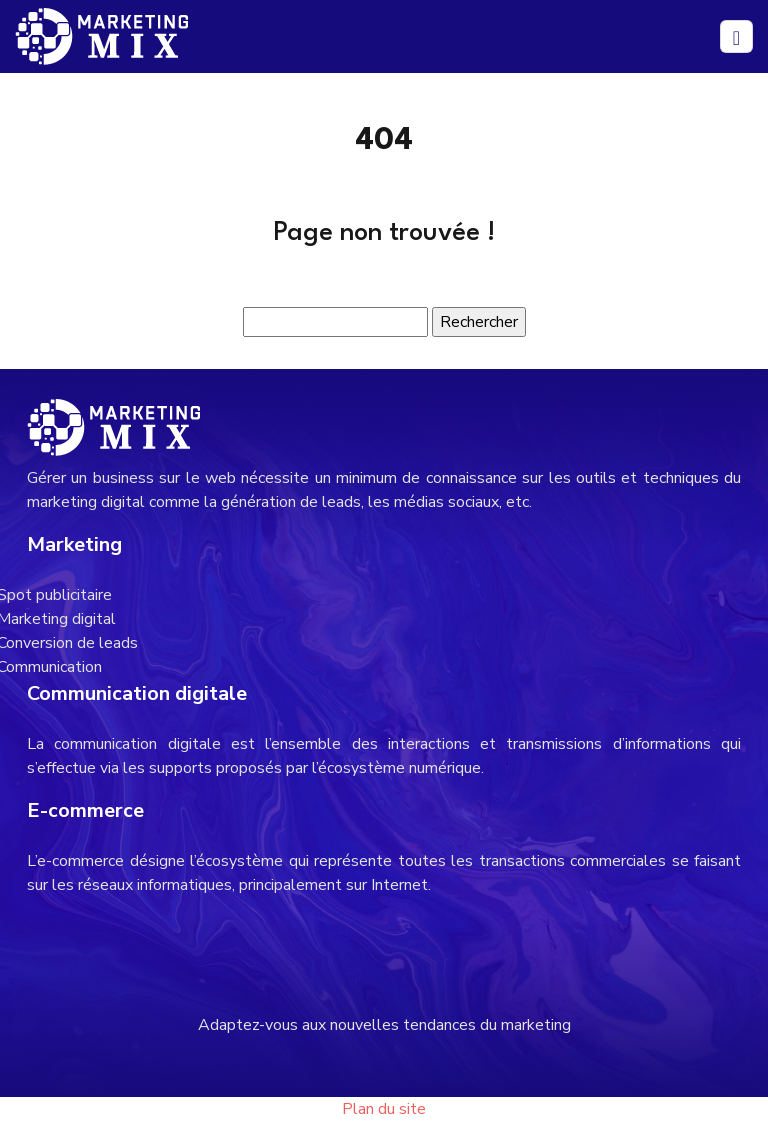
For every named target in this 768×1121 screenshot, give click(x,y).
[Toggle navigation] (736, 36)
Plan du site (384, 1109)
